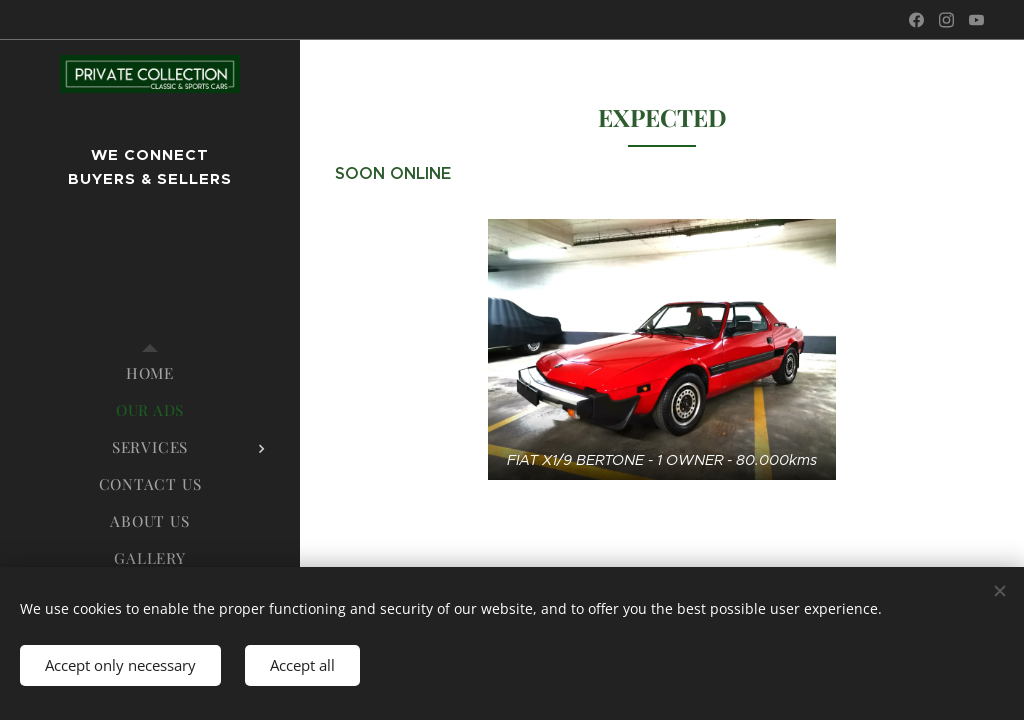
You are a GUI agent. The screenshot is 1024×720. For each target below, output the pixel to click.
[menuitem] (150, 373)
